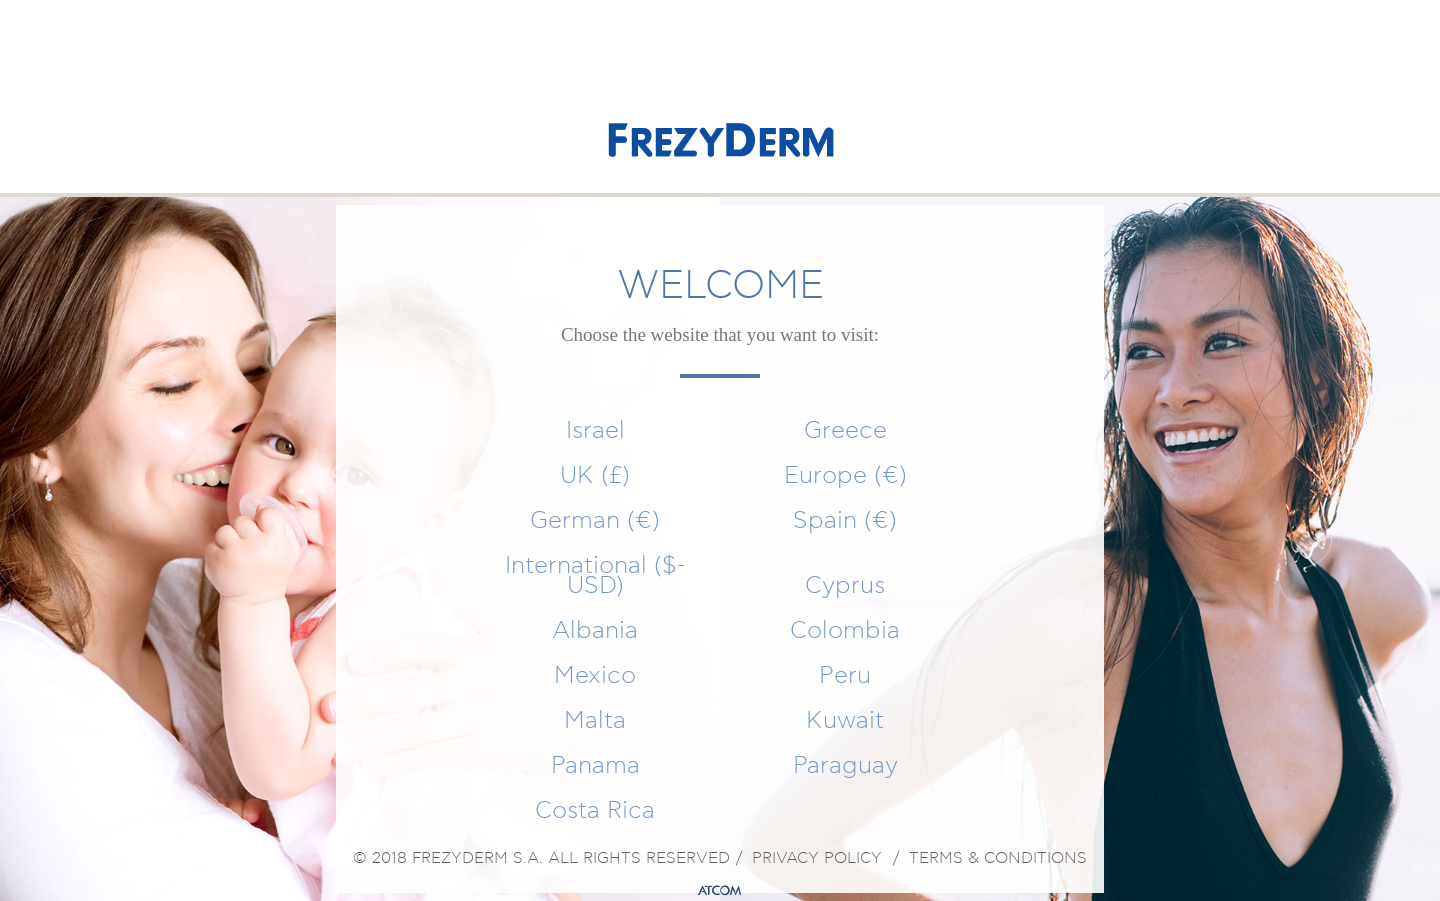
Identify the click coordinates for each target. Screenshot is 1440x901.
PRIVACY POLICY (817, 859)
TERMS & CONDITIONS (998, 859)
